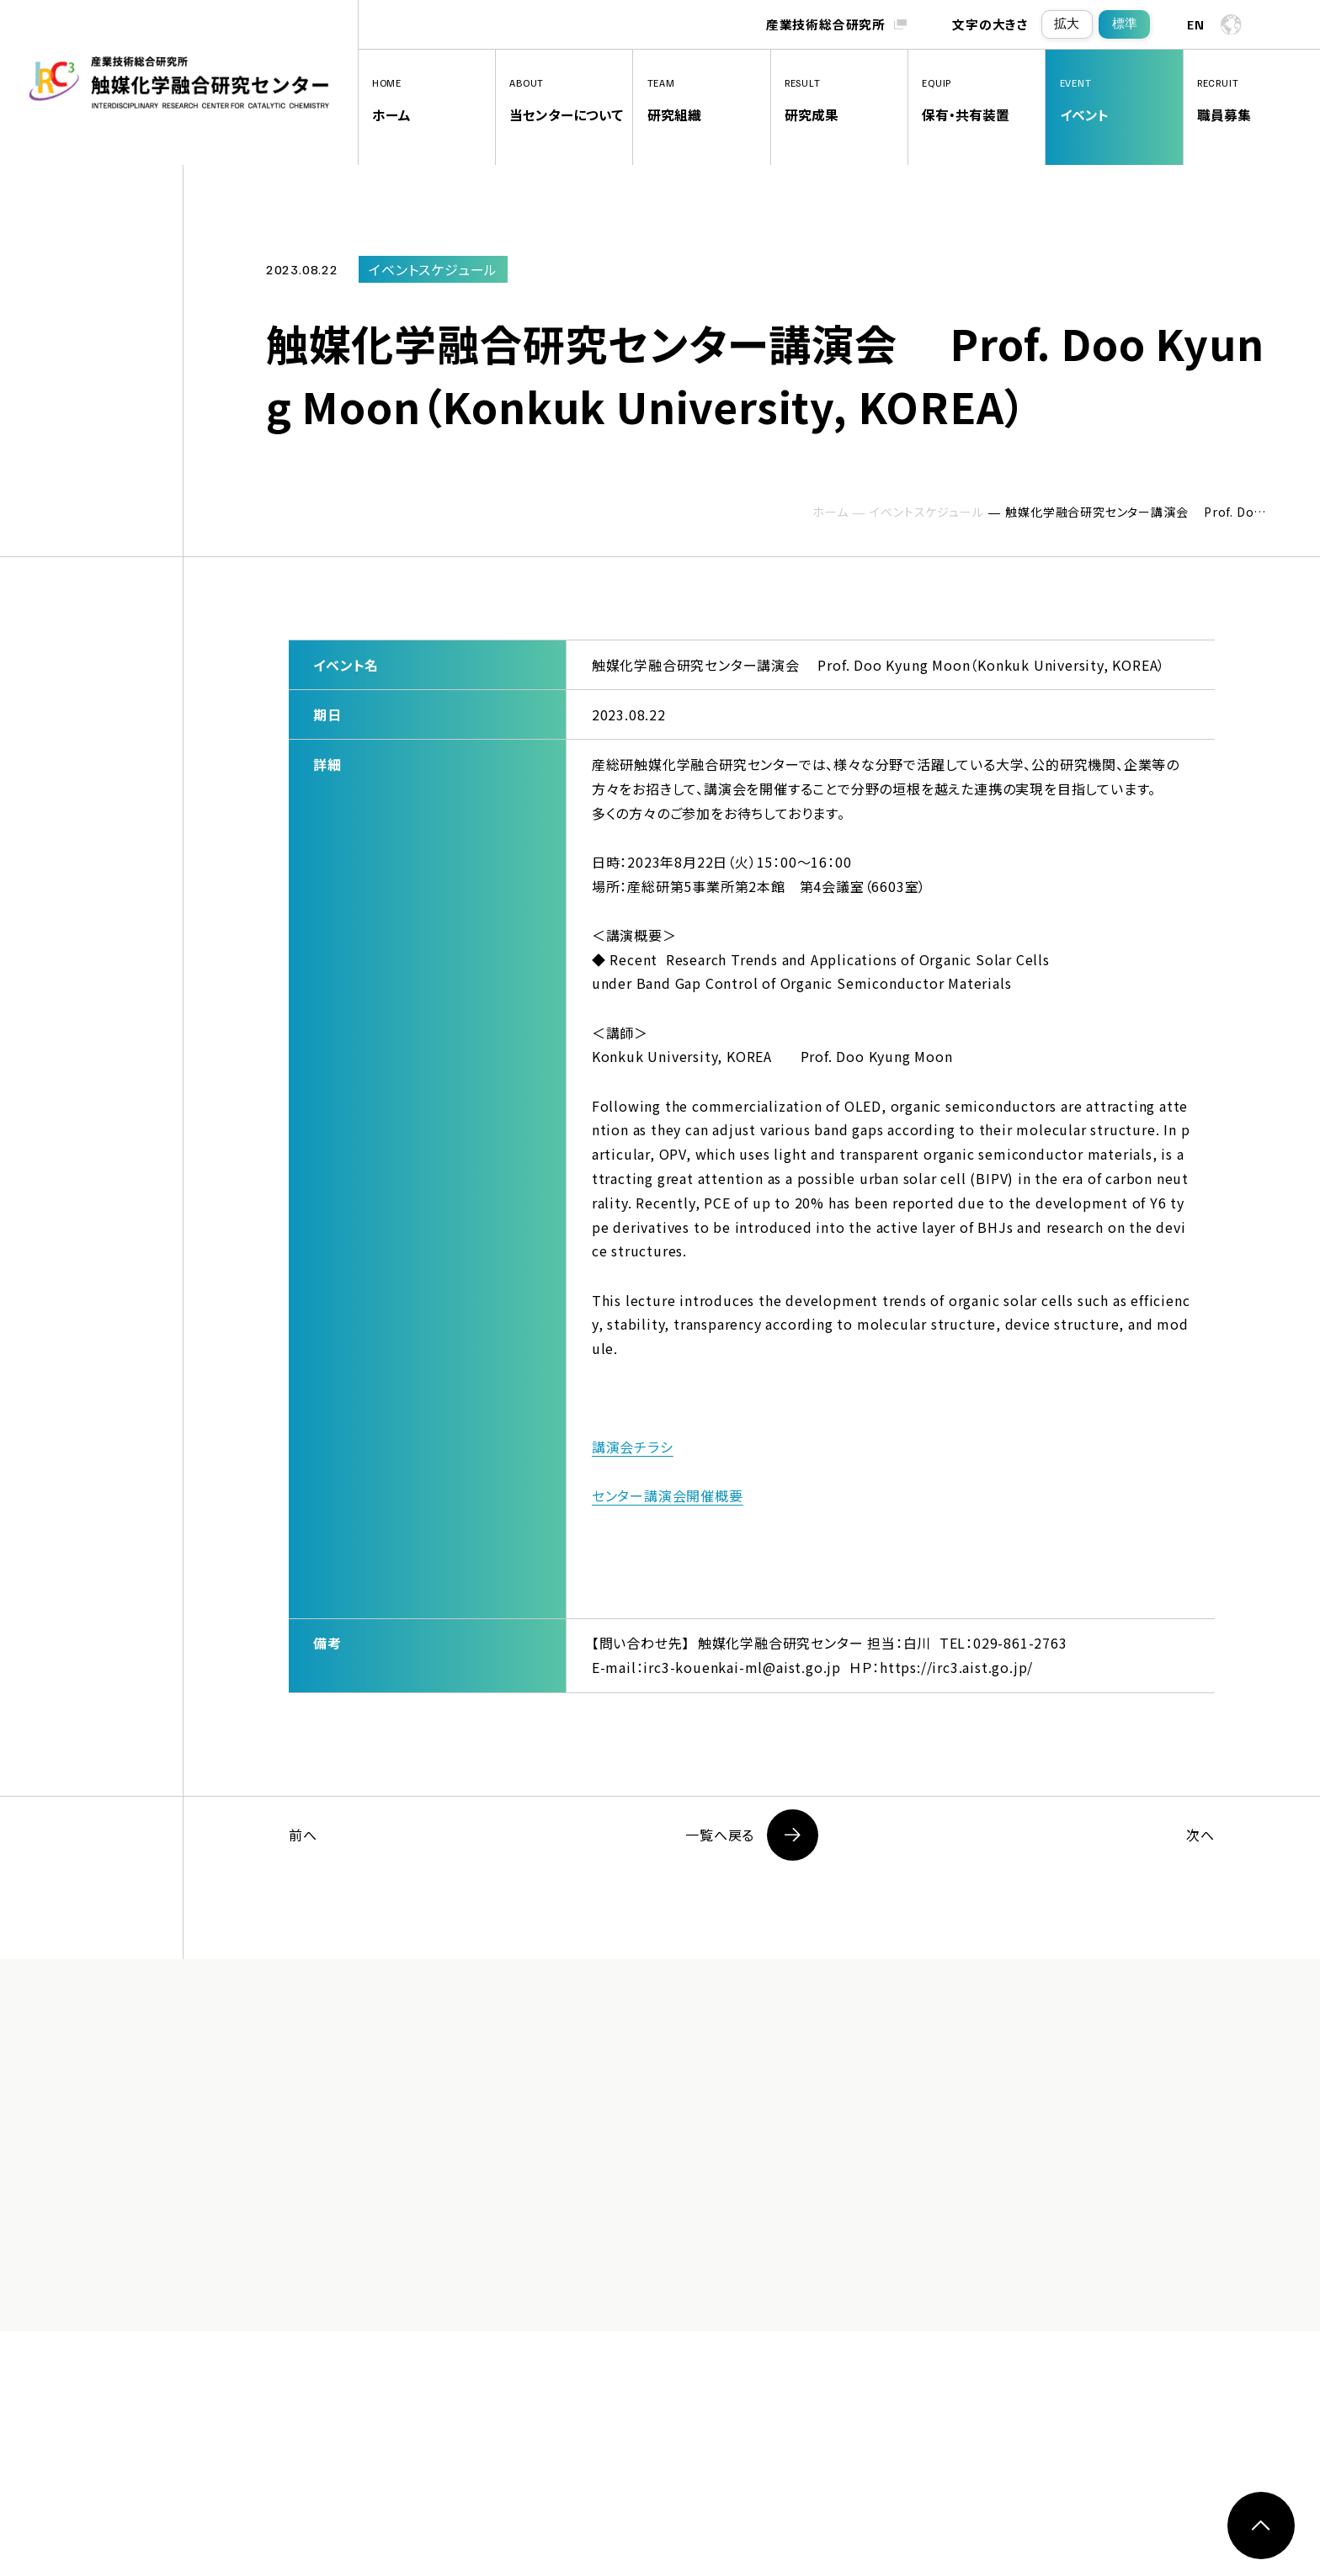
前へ (303, 1834)
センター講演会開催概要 (667, 1495)
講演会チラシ (632, 1447)
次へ (1200, 1834)
